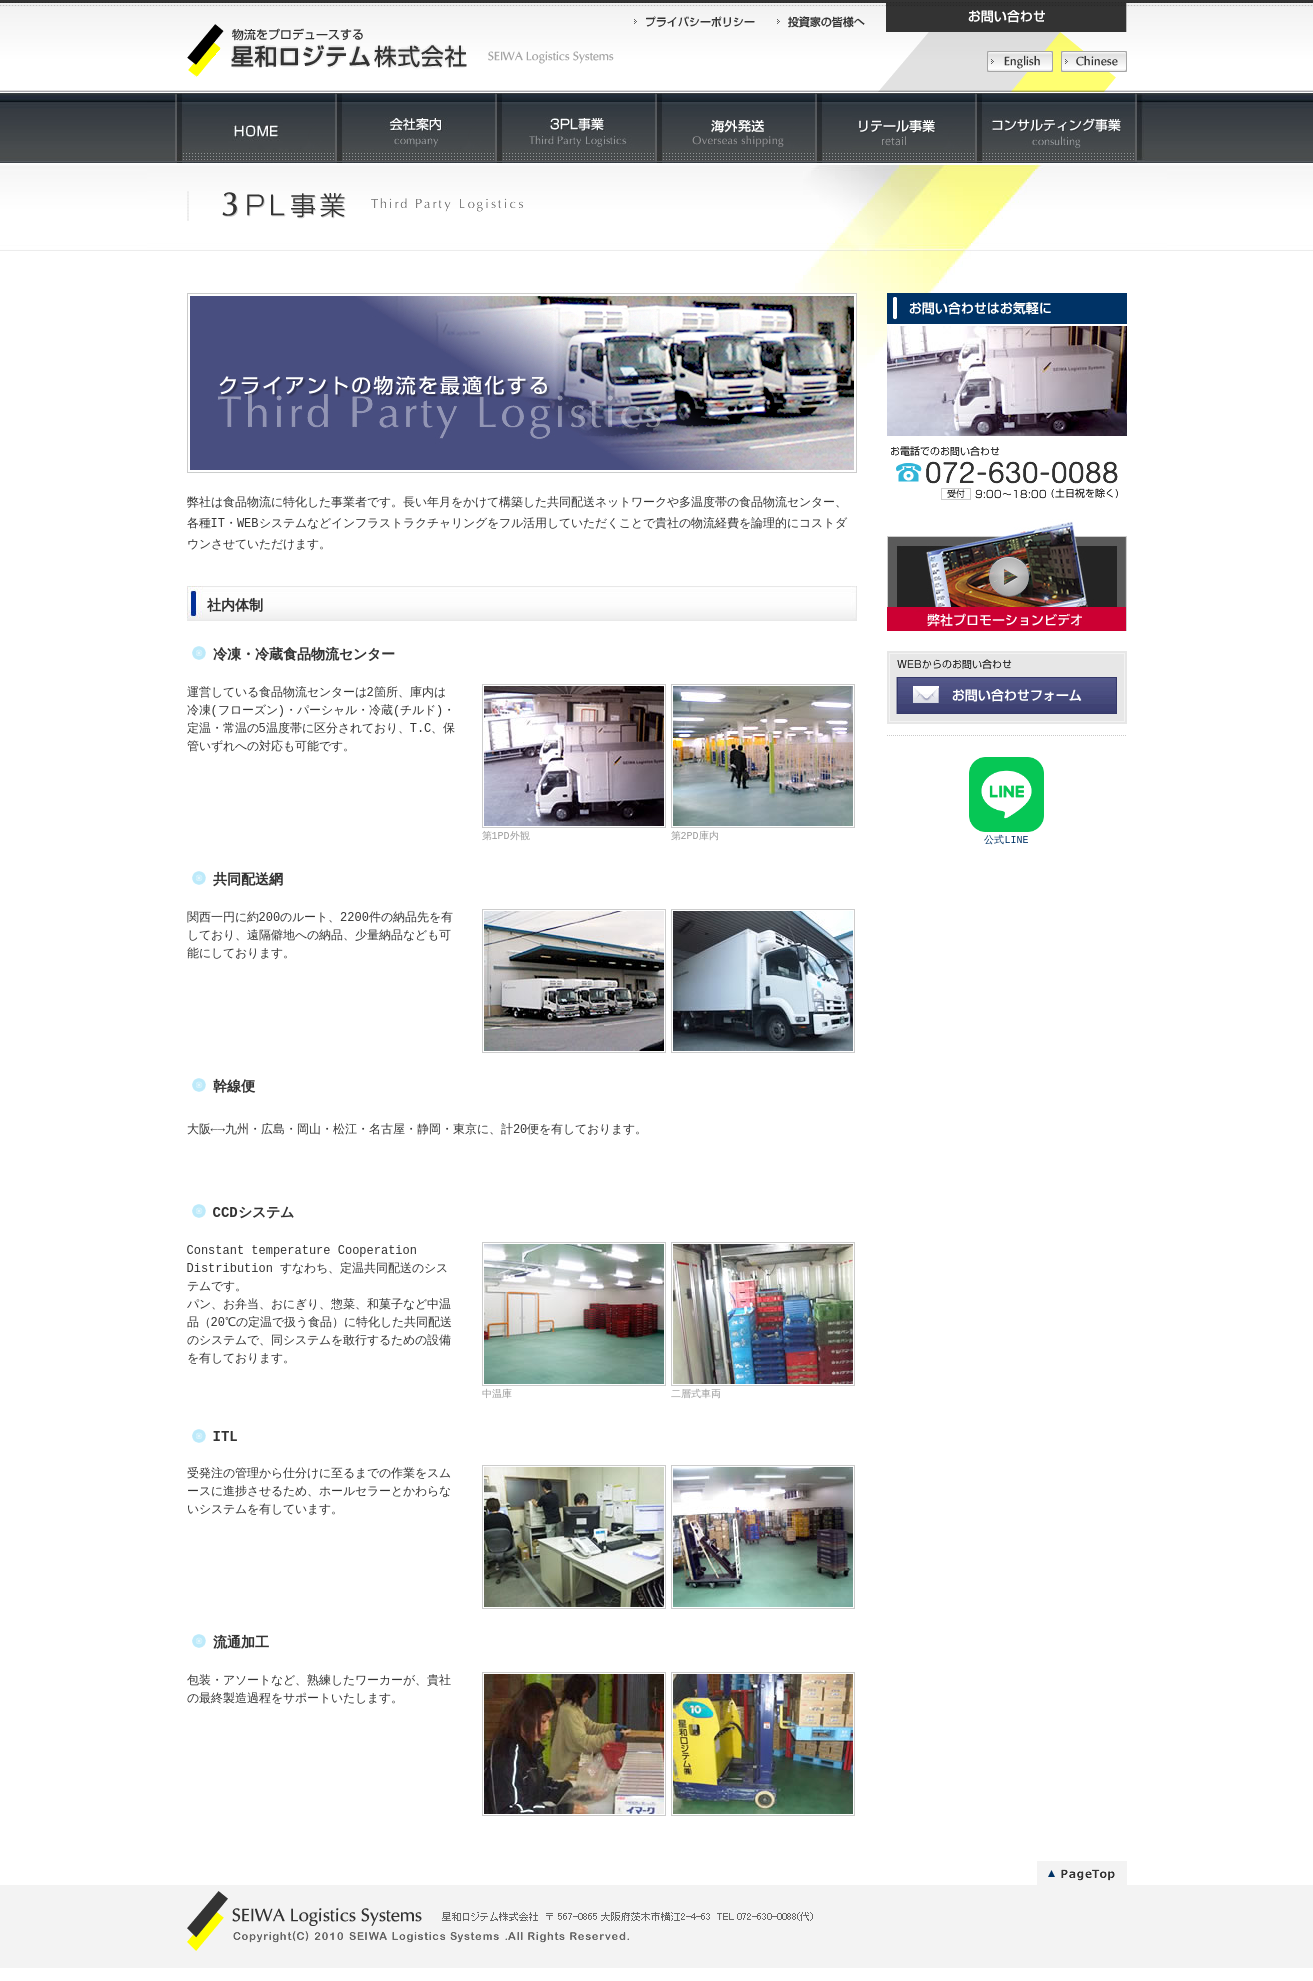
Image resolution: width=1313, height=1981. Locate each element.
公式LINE (1007, 841)
